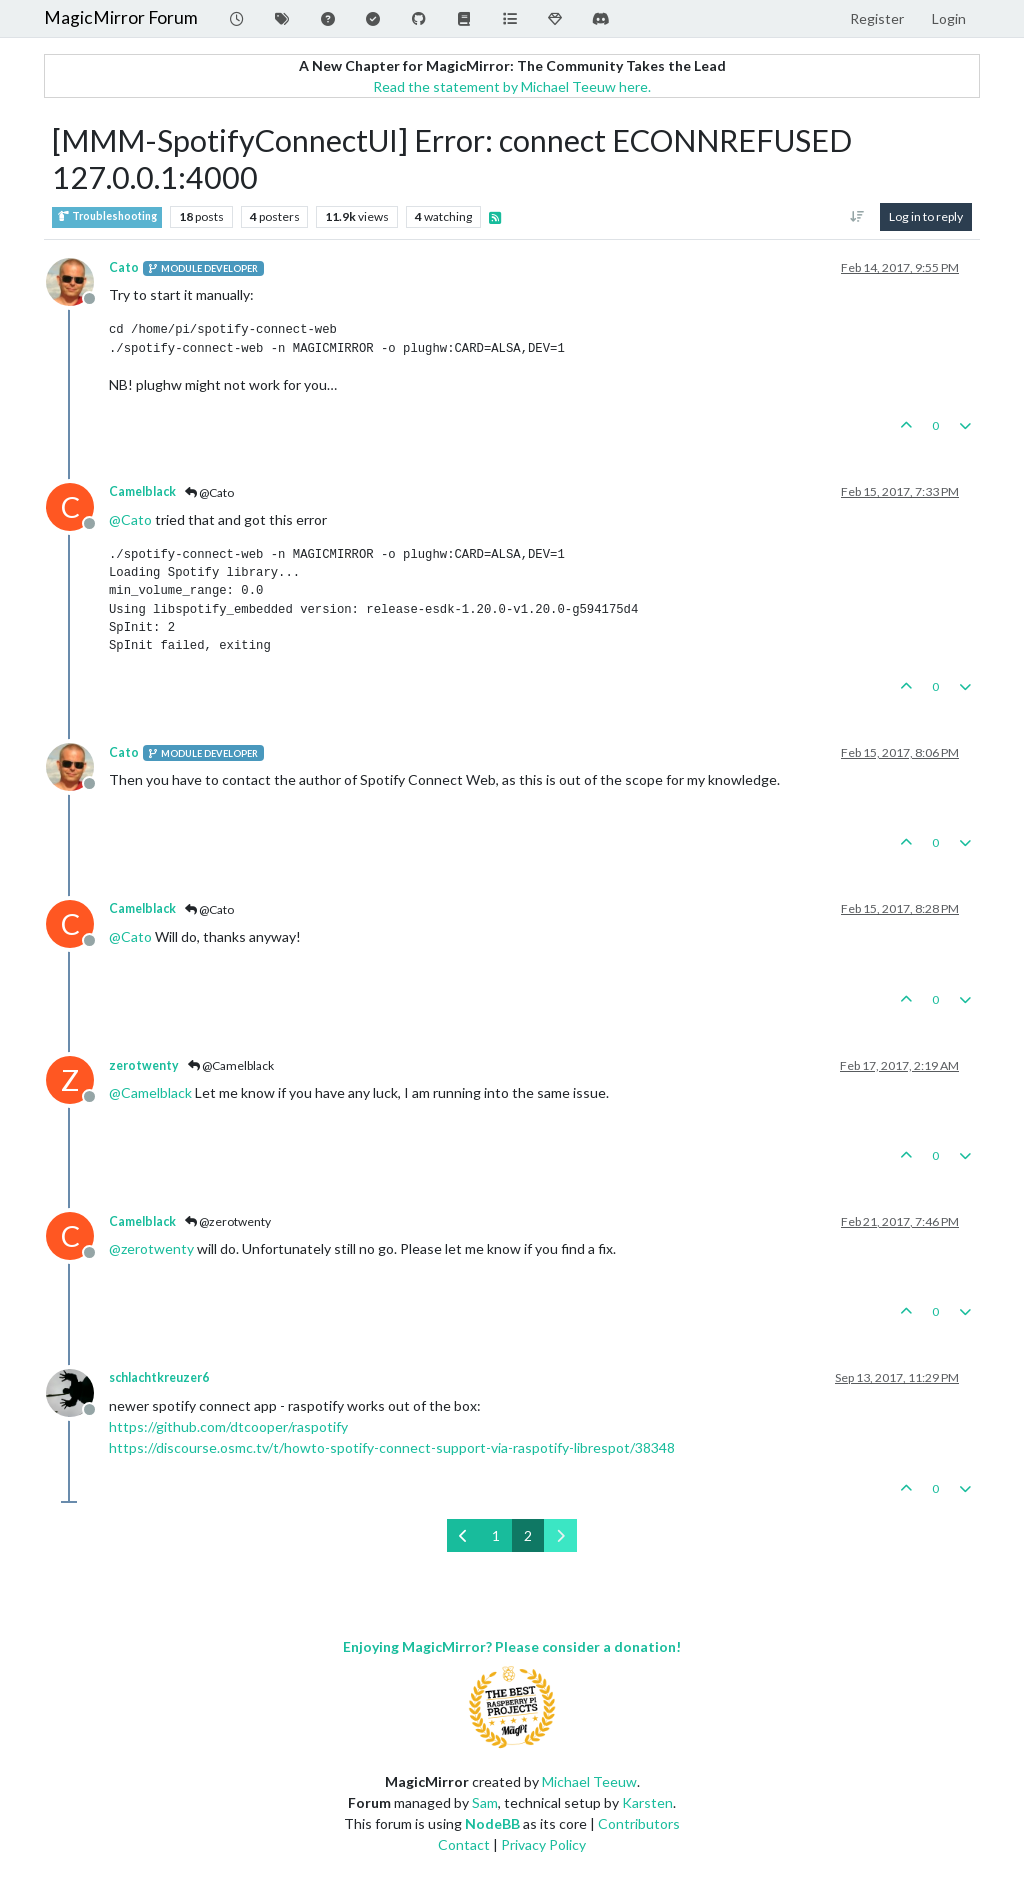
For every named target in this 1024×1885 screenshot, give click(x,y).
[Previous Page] (463, 1535)
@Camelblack (231, 1065)
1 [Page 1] (496, 1535)
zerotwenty (144, 1065)
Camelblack (142, 491)
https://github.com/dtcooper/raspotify (228, 1426)
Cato (124, 267)
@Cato (209, 492)
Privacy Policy (543, 1844)
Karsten (647, 1802)
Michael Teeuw (589, 1781)
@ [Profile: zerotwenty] (151, 1248)
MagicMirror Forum (121, 17)
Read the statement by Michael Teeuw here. (512, 86)
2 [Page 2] (528, 1535)
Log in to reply (926, 216)
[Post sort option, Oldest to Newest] (857, 217)
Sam (485, 1802)
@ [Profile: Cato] (130, 519)
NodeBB (492, 1823)
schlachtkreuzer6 (159, 1377)
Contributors (639, 1823)
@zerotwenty (228, 1221)
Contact (464, 1844)
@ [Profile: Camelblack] (150, 1092)
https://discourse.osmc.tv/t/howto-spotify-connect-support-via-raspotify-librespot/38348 (392, 1447)
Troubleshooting (107, 216)
